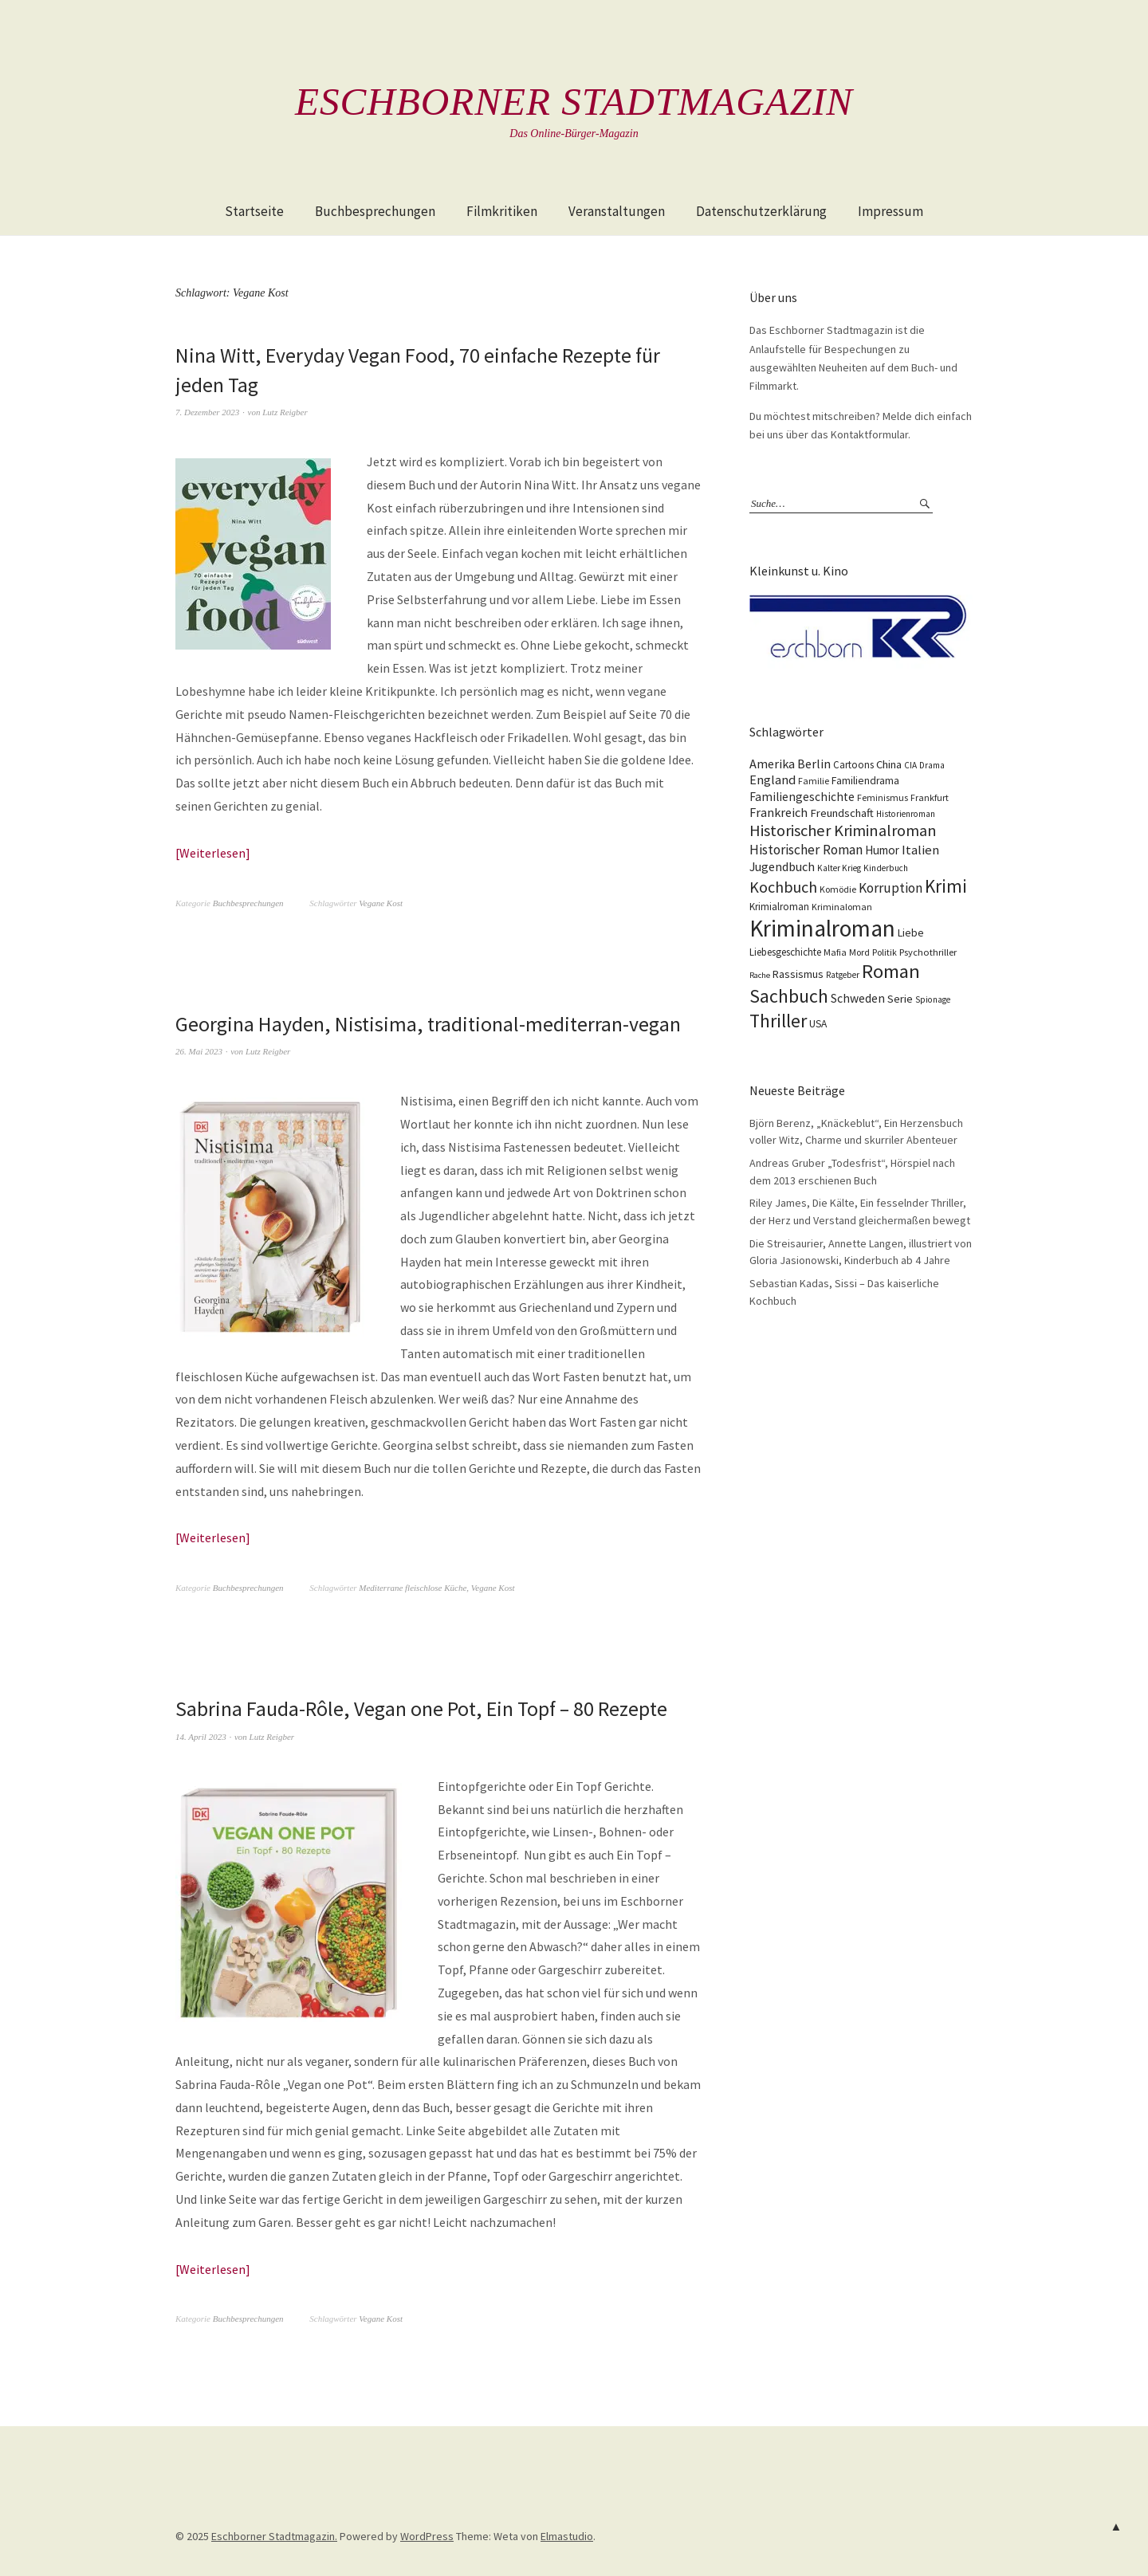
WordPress (427, 2536)
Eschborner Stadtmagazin (574, 101)
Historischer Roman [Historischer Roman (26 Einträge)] (806, 849)
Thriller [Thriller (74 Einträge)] (778, 1020)
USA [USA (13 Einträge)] (818, 1024)
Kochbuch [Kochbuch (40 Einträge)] (783, 887)
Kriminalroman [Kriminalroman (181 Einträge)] (822, 928)
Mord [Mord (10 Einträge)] (859, 952)
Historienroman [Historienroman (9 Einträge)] (905, 813)
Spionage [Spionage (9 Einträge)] (932, 999)
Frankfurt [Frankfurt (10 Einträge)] (929, 797)
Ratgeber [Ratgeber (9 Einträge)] (842, 974)
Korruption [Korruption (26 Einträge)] (890, 888)
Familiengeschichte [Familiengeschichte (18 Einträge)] (802, 796)
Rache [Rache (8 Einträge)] (759, 975)
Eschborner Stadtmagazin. (274, 2536)
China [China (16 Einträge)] (889, 764)
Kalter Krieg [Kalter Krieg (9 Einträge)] (839, 868)
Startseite (254, 211)
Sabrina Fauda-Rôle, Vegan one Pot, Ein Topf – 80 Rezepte (421, 1708)
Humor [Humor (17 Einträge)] (882, 850)
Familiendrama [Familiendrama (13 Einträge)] (865, 780)
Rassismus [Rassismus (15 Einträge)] (798, 974)
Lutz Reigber (285, 412)
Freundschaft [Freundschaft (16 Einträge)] (842, 813)
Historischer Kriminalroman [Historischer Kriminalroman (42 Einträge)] (843, 830)
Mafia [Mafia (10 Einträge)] (835, 952)
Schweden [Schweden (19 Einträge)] (858, 998)
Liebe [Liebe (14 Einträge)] (911, 932)
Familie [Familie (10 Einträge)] (813, 781)
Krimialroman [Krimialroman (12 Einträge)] (779, 906)
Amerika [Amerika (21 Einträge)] (772, 764)
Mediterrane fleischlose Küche (412, 1587)
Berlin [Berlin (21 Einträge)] (814, 764)
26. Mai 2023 (198, 1051)
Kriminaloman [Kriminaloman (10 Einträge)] (842, 907)
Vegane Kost (381, 903)
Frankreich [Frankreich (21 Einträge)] (778, 812)
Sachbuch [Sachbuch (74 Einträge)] (788, 996)
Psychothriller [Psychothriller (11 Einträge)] (928, 952)
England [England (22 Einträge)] (772, 780)
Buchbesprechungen (375, 211)
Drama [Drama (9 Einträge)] (932, 765)
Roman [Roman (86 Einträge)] (891, 971)
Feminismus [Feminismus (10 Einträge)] (882, 797)
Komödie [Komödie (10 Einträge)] (838, 889)
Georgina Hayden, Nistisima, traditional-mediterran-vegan (427, 1024)
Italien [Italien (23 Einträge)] (920, 849)
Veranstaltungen (616, 211)
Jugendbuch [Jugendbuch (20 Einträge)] (782, 866)
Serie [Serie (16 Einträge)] (900, 999)
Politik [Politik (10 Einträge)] (884, 952)
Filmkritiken (501, 211)
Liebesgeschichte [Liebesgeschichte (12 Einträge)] (785, 952)
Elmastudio (567, 2536)
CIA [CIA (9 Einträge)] (910, 765)
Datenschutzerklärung (761, 211)
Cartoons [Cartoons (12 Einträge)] (853, 765)
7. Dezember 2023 (207, 412)
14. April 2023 (200, 1737)
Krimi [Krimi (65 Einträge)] (946, 885)
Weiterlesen (212, 853)
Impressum (890, 211)
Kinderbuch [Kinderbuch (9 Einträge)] (885, 868)
